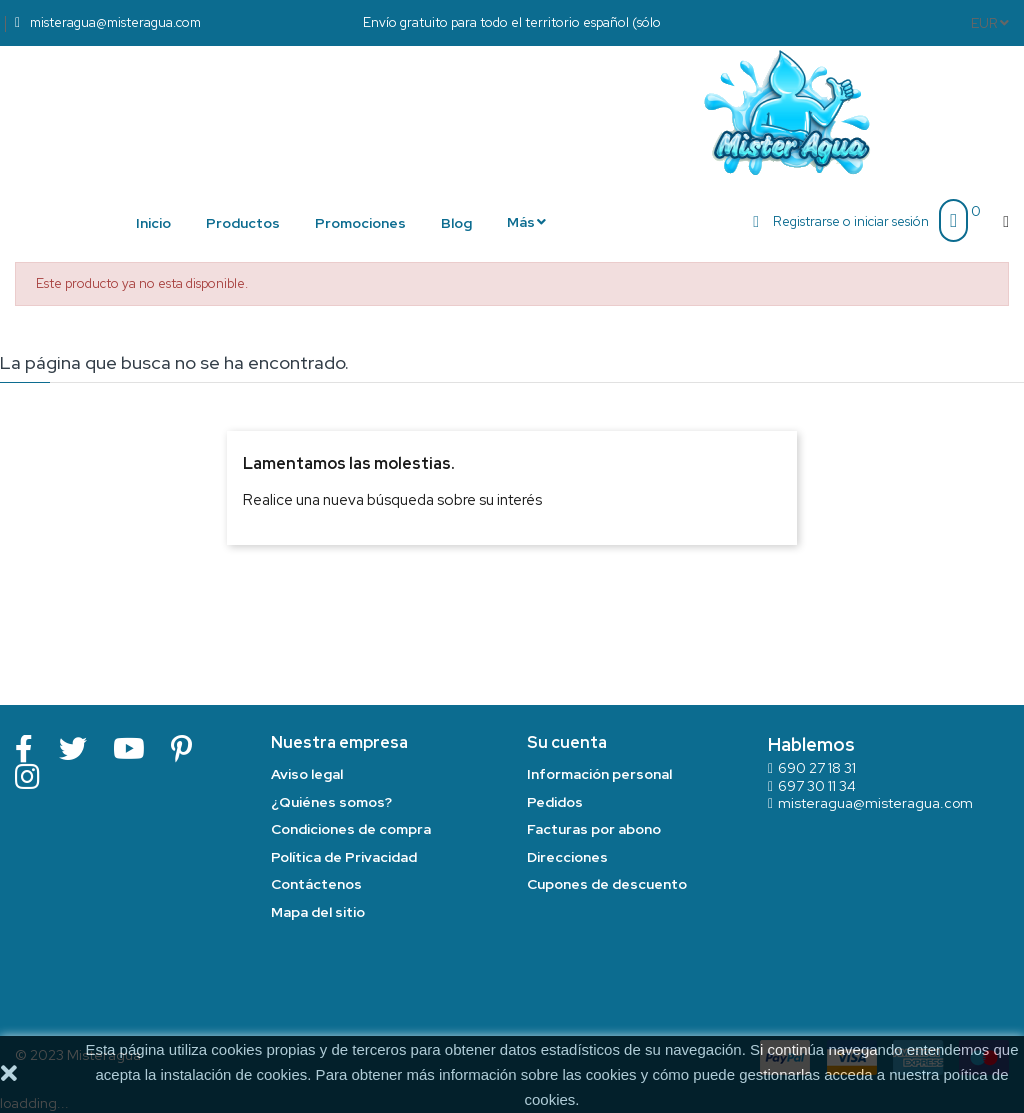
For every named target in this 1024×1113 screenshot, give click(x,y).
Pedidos (555, 802)
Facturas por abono (594, 829)
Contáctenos (316, 884)
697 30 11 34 (817, 786)
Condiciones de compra (351, 829)
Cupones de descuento (607, 884)
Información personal (599, 774)
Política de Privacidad (344, 857)
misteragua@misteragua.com (875, 803)
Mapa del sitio (318, 912)
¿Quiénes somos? (331, 802)
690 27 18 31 (817, 768)
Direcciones (567, 857)
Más (521, 222)
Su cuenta (567, 742)
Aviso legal (307, 774)
